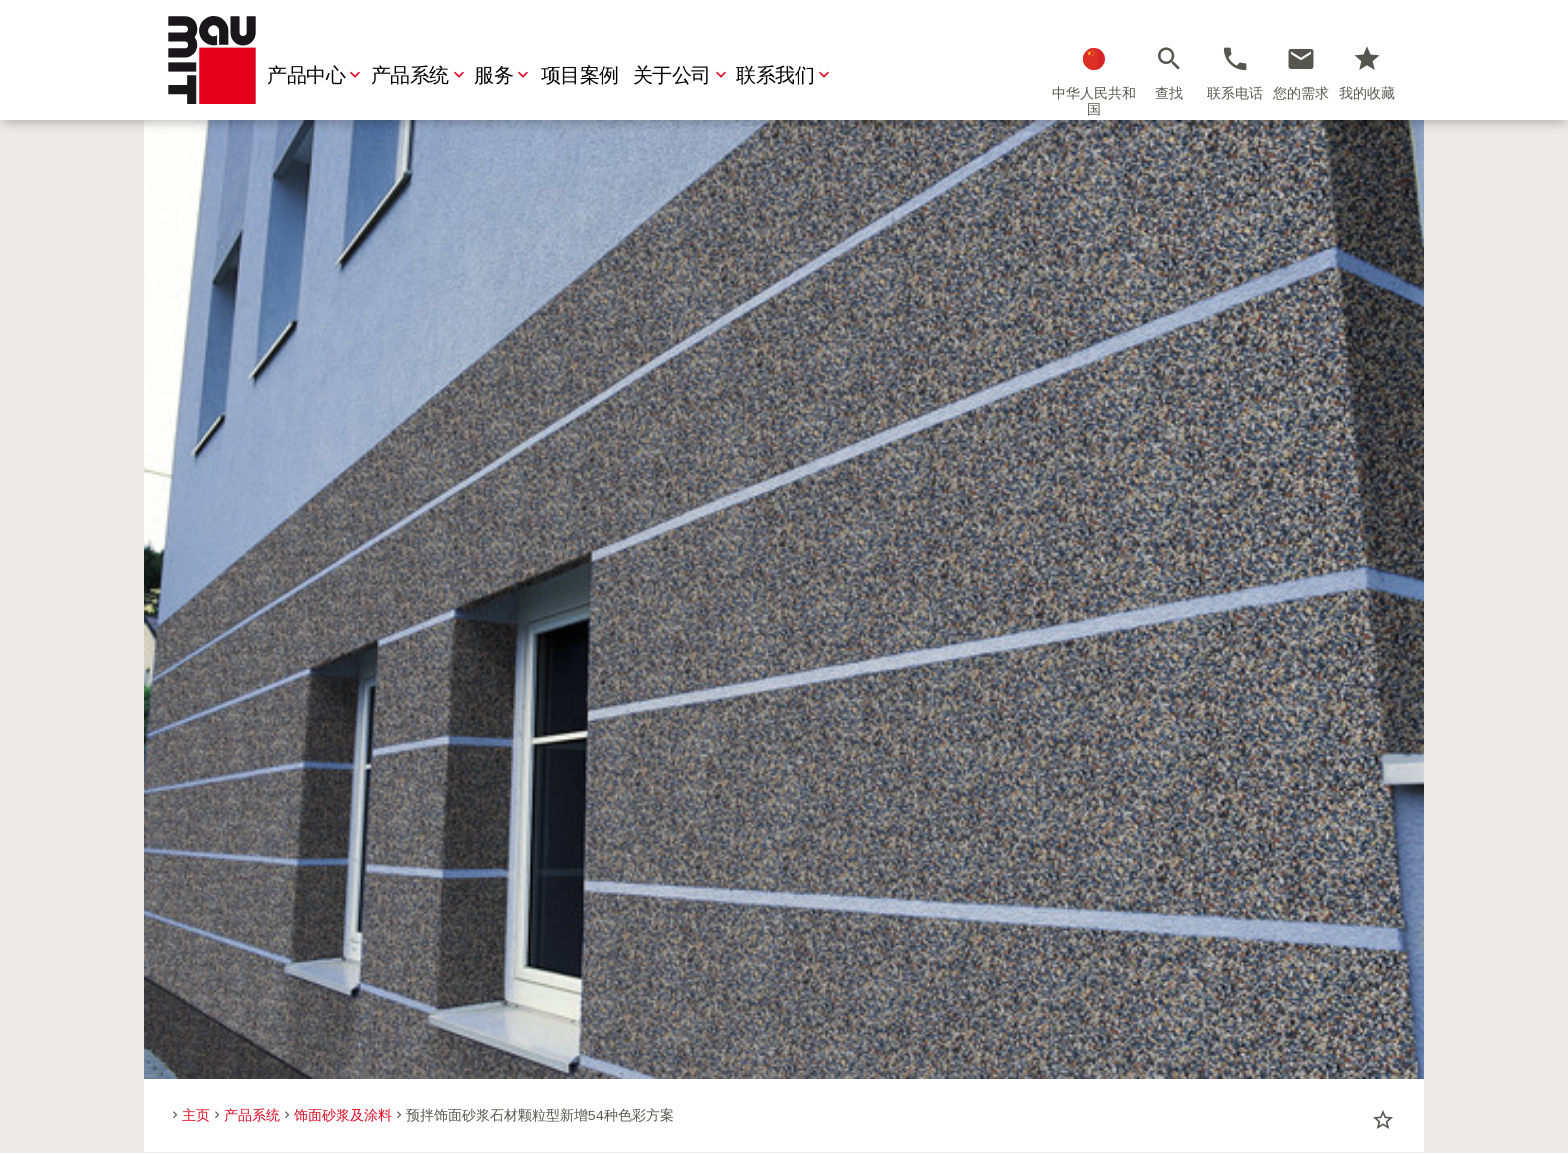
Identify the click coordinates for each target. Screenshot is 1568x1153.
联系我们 (785, 75)
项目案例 (580, 75)
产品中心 (316, 75)
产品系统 (420, 75)
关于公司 (682, 75)
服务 (503, 75)
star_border (1383, 1120)
